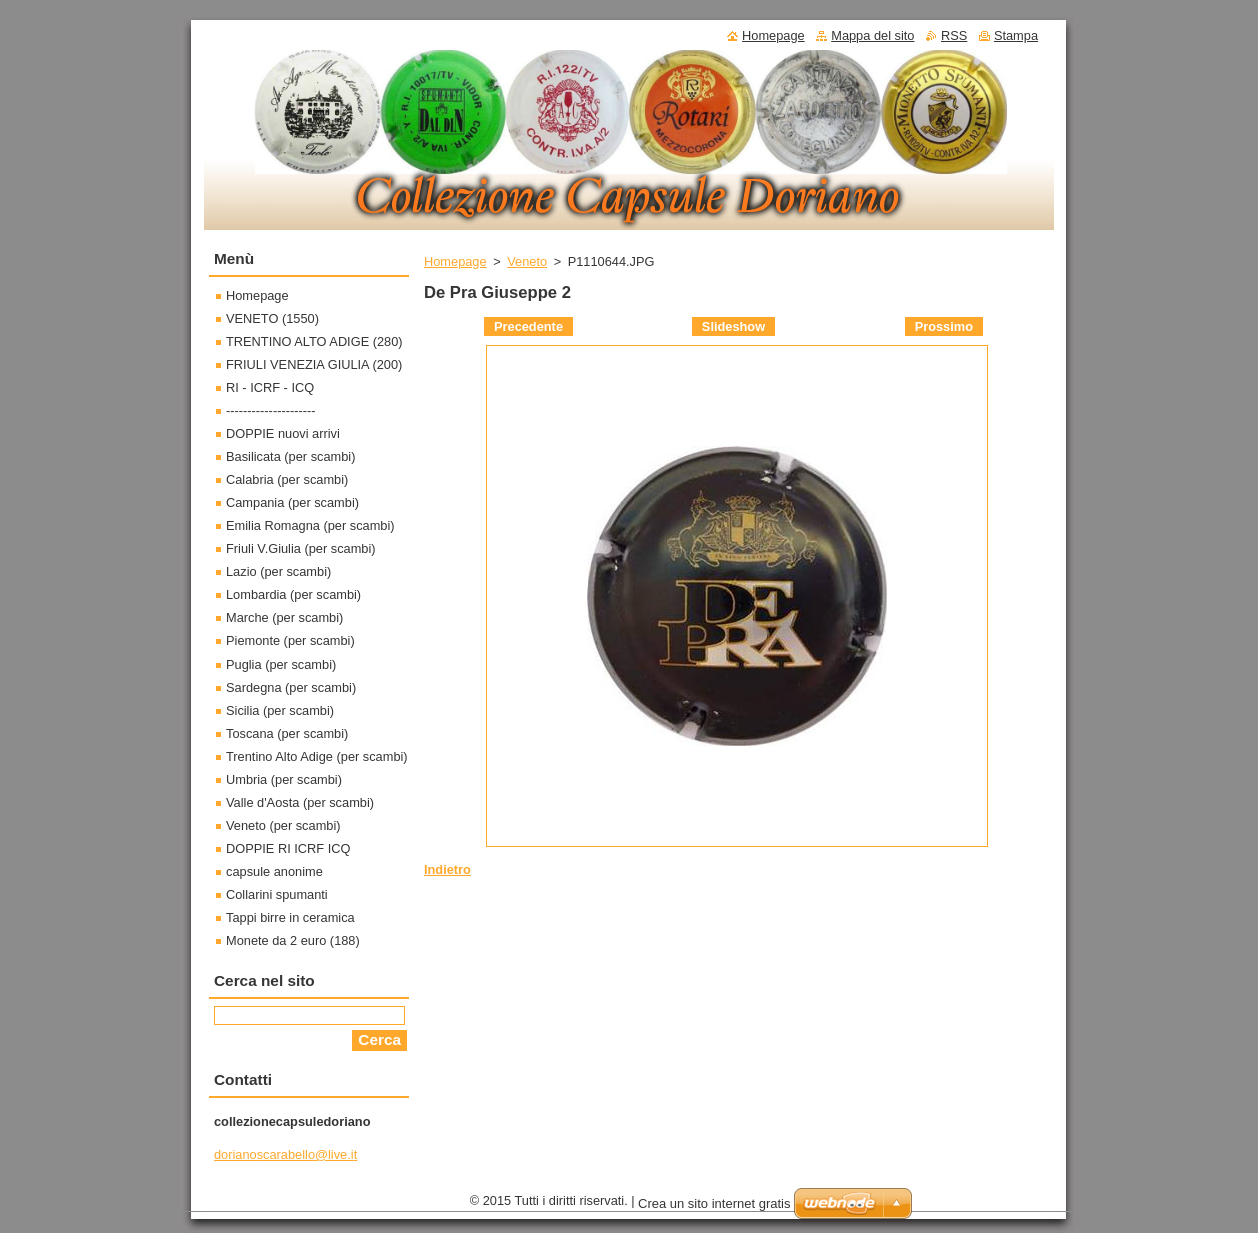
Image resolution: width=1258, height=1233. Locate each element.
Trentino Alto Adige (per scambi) (317, 756)
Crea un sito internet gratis (714, 1203)
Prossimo (944, 326)
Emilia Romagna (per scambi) (310, 525)
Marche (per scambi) (284, 617)
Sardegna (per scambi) (291, 687)
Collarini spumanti (277, 894)
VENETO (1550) (272, 318)
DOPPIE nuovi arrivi (283, 433)
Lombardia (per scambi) (293, 594)
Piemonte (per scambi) (290, 640)
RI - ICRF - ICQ (270, 387)
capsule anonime (274, 871)
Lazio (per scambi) (278, 571)
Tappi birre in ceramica (290, 917)
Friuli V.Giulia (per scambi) (301, 548)
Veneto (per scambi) (283, 825)
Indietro (447, 869)
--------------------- (271, 410)
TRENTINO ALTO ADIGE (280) (314, 341)
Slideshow (733, 326)
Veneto (527, 261)
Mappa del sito (872, 35)
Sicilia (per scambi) (280, 710)
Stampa (1016, 35)
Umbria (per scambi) (284, 779)
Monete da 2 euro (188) (293, 940)
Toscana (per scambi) (287, 733)
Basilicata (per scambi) (290, 456)
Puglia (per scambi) (281, 664)
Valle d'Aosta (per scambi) (300, 802)
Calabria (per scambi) (287, 479)
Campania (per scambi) (292, 502)
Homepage (455, 261)
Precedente (528, 326)
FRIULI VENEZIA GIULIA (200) (314, 364)
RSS (954, 35)
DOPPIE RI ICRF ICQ (288, 848)
